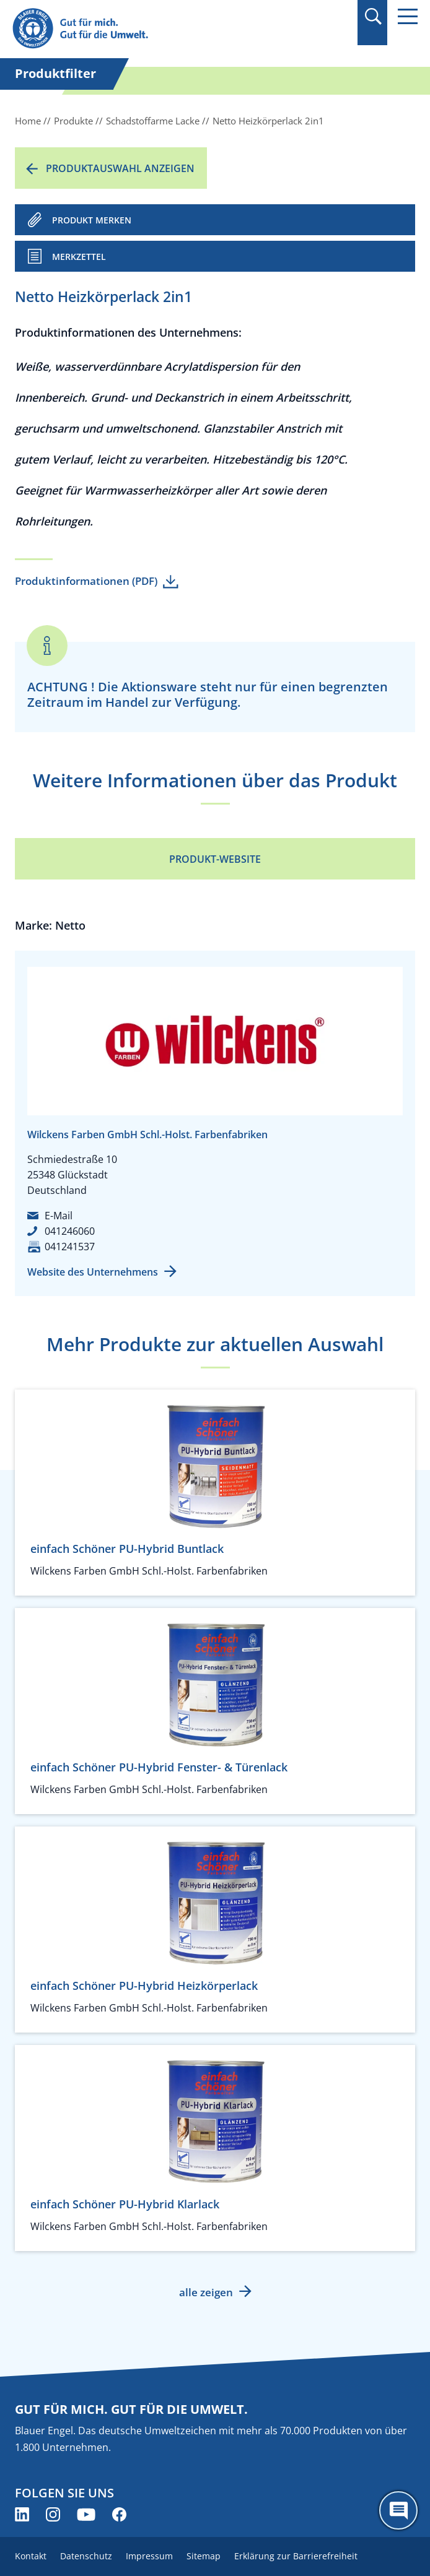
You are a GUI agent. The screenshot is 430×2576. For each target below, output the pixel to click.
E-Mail (58, 1215)
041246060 (70, 1231)
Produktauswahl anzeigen (120, 168)
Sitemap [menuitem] (203, 2556)
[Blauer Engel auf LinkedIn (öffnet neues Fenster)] (22, 2514)
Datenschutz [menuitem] (86, 2556)
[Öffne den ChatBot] (398, 2510)
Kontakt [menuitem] (30, 2556)
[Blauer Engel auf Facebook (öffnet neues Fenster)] (119, 2514)
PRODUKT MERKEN (91, 220)
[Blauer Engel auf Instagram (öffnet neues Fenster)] (53, 2514)
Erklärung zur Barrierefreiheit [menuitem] (296, 2556)
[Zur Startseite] (154, 29)
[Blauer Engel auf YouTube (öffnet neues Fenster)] (86, 2514)
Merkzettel (79, 256)
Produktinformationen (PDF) (86, 581)
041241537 (70, 1246)
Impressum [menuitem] (149, 2556)
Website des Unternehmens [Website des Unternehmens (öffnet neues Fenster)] (92, 1272)
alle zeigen (206, 2292)
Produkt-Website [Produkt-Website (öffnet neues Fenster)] (215, 859)
